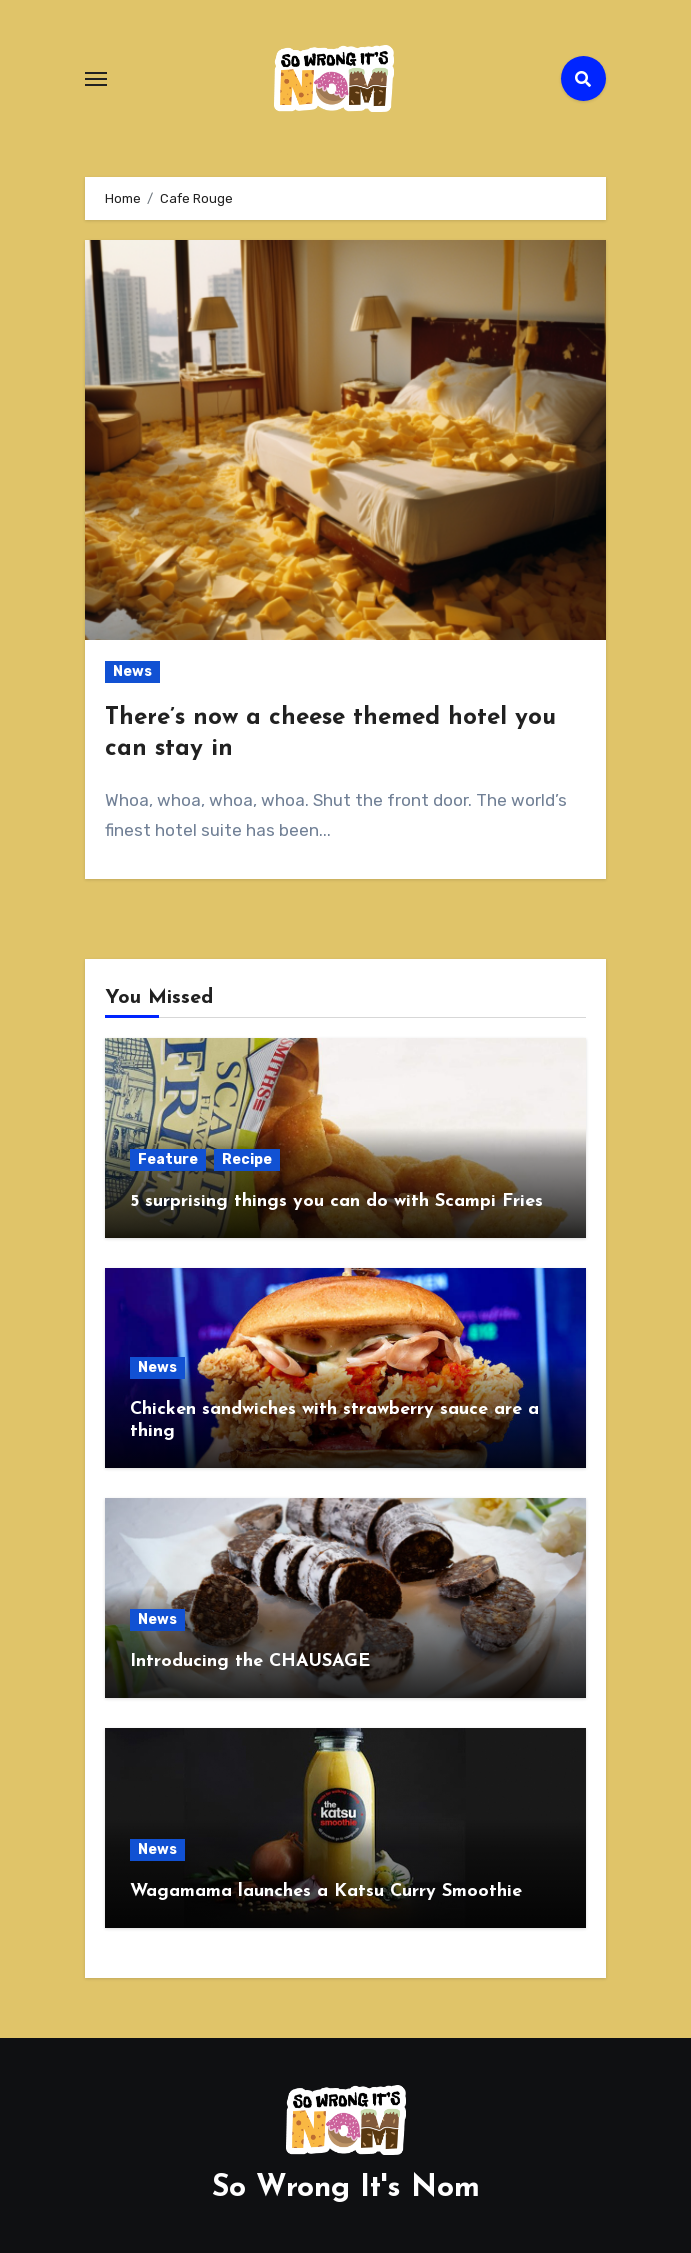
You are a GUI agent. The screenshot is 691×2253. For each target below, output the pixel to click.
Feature (168, 1159)
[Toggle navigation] (96, 79)
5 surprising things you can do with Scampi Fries (336, 1201)
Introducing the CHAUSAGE (250, 1661)
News (132, 671)
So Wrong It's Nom (346, 2188)
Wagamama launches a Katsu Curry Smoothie (326, 1891)
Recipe (247, 1159)
